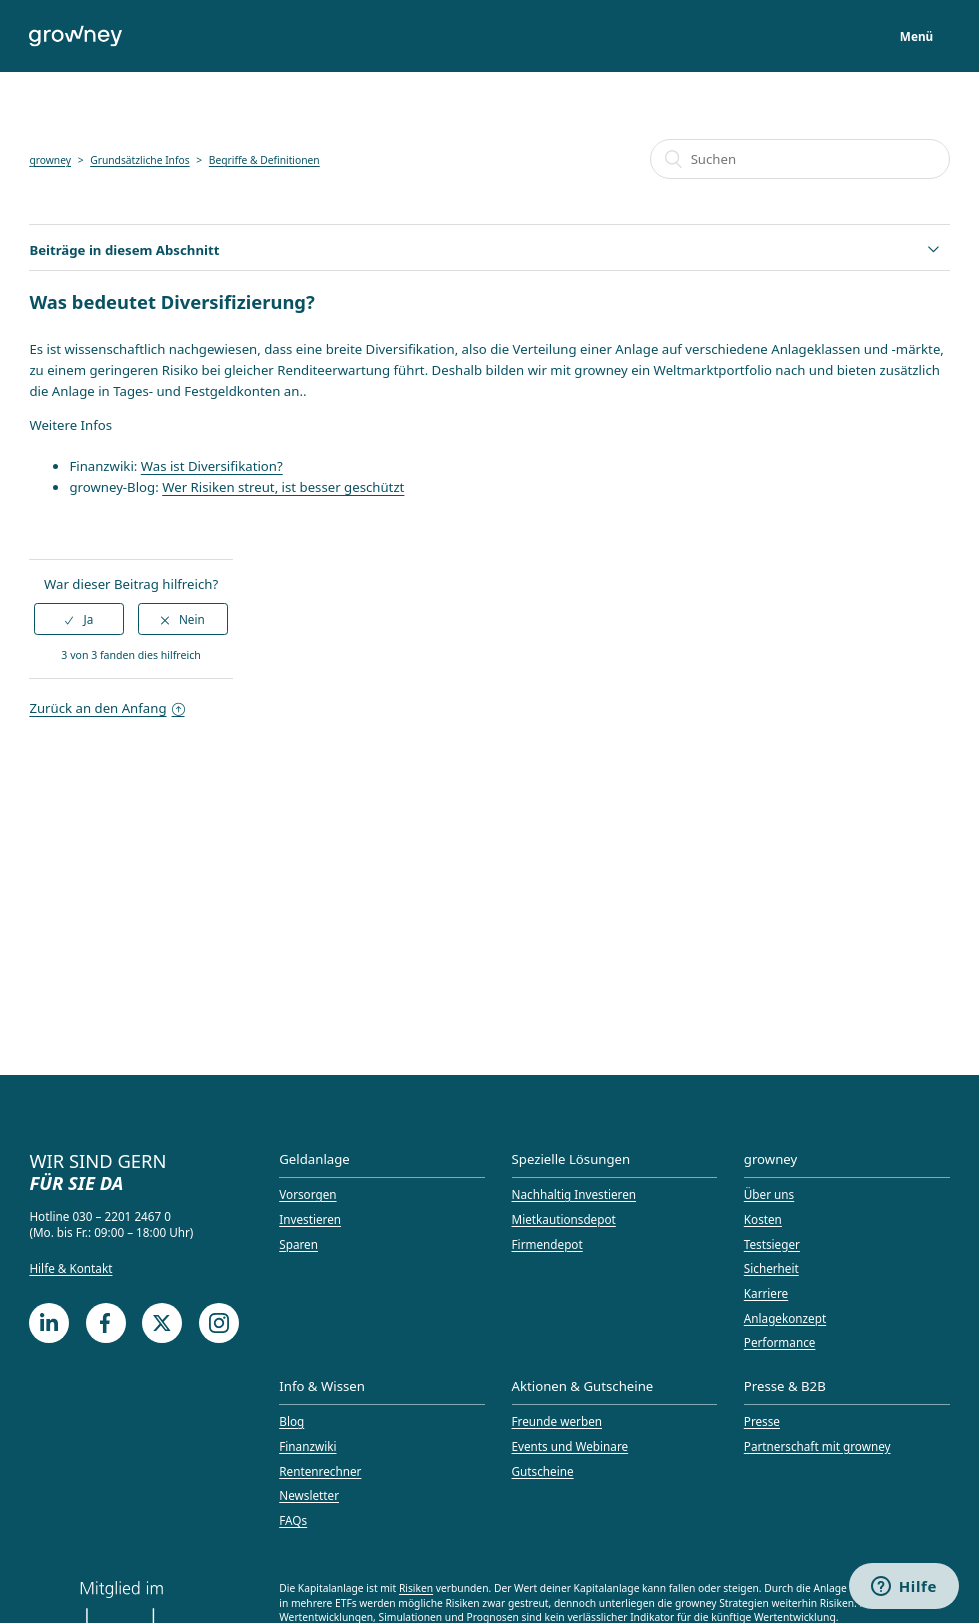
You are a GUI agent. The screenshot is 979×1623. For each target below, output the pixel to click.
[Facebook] (106, 1323)
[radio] (79, 619)
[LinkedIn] (49, 1323)
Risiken (416, 1588)
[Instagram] (219, 1323)
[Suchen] (800, 159)
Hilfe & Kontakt (70, 1268)
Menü (916, 36)
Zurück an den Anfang (106, 708)
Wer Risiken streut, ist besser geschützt (283, 487)
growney (50, 160)
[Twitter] (162, 1323)
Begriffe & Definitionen (264, 160)
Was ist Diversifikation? (212, 466)
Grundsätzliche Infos (139, 160)
